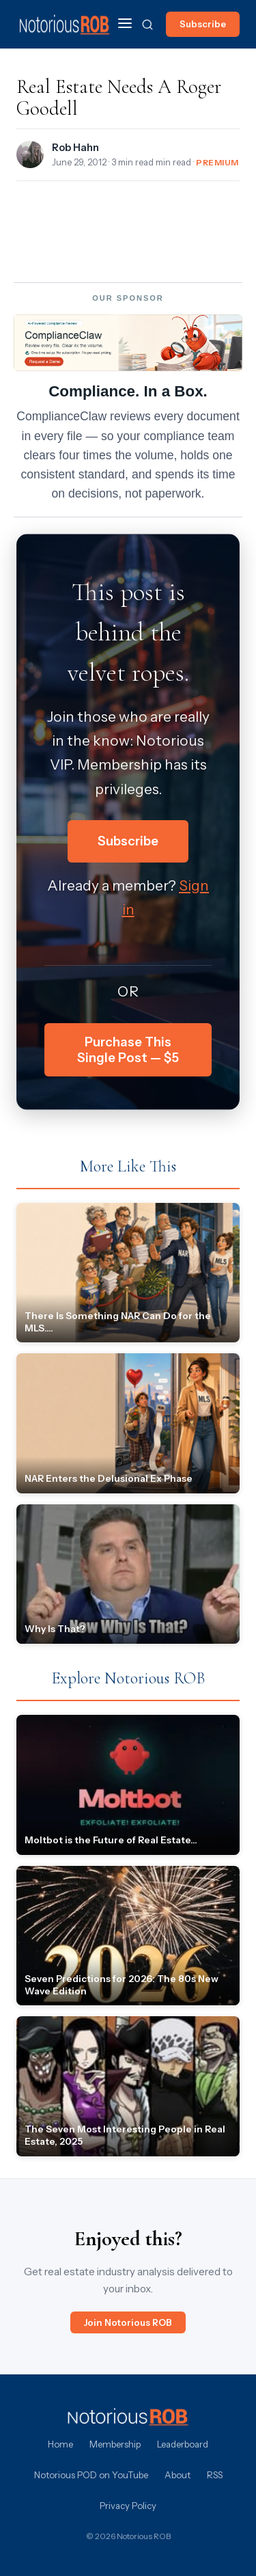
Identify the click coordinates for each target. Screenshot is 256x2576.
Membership (115, 2444)
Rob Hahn (75, 147)
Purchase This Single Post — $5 (128, 1050)
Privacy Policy (128, 2505)
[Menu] (125, 24)
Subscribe (203, 23)
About (177, 2474)
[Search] (147, 24)
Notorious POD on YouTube (91, 2474)
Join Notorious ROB (128, 2322)
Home (60, 2444)
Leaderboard (182, 2444)
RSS (215, 2474)
